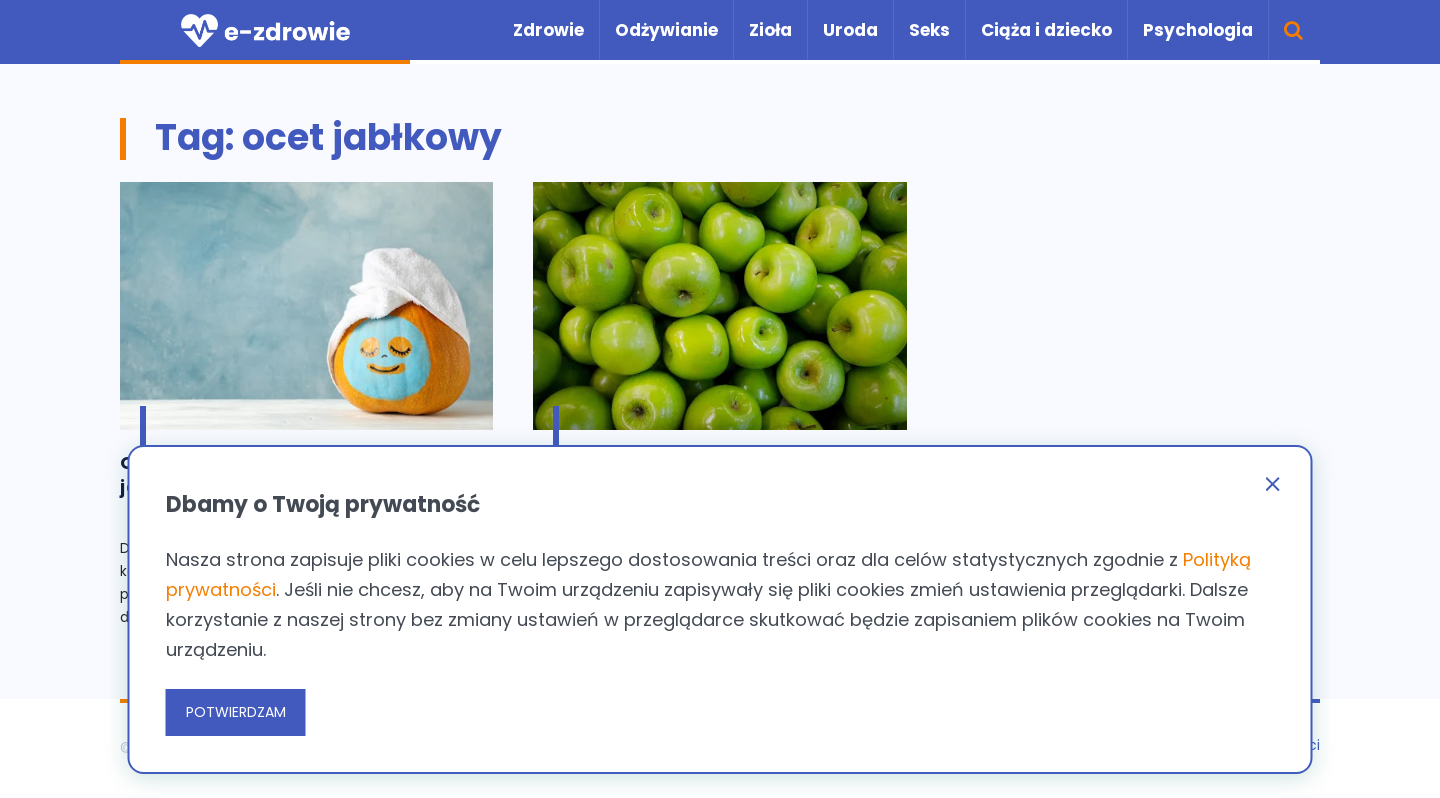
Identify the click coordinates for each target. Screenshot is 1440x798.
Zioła (770, 30)
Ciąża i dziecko (1046, 30)
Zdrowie (548, 30)
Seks (929, 30)
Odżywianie (666, 30)
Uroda (850, 30)
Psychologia (1198, 30)
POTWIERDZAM (236, 712)
